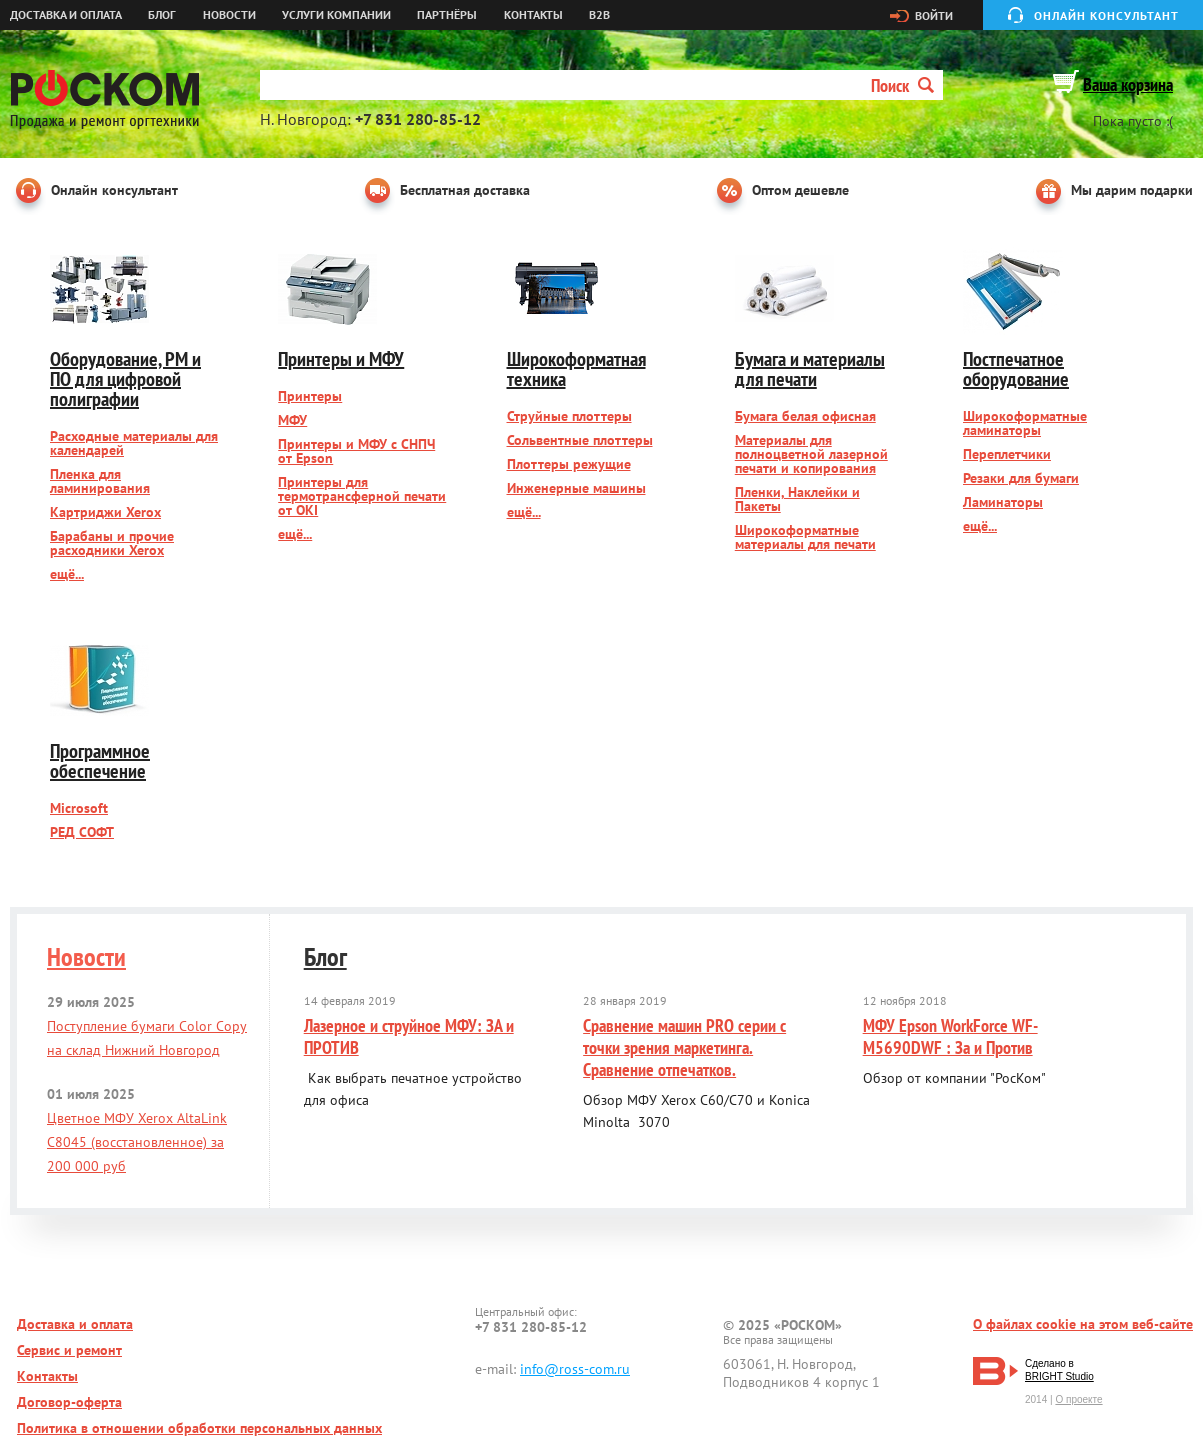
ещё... (67, 574)
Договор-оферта (69, 1402)
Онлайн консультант (1106, 15)
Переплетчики (1007, 454)
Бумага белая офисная (805, 416)
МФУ (292, 420)
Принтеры (310, 396)
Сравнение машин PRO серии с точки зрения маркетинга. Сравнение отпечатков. (684, 1047)
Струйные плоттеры (569, 416)
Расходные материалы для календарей (134, 443)
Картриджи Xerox (105, 512)
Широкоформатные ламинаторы (1025, 423)
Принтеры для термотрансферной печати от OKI (362, 496)
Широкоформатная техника (576, 369)
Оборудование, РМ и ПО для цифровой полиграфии (125, 379)
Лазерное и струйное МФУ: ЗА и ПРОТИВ (409, 1036)
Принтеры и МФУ (341, 359)
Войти (934, 16)
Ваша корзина (1128, 84)
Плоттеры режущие (569, 464)
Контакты (533, 15)
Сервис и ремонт (69, 1350)
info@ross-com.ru (575, 1369)
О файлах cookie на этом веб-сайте (1083, 1324)
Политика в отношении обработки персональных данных (199, 1428)
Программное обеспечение (100, 761)
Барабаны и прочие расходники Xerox (112, 543)
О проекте (1078, 1399)
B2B (599, 15)
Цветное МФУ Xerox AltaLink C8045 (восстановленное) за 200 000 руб (137, 1142)
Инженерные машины (576, 488)
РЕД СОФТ (82, 832)
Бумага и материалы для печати (810, 369)
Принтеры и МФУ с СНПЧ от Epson (356, 451)
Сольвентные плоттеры (580, 440)
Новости (229, 15)
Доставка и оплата (66, 15)
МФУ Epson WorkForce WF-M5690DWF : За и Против (950, 1036)
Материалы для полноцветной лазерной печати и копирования (811, 454)
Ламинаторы (1003, 502)
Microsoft (79, 808)
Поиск (902, 85)
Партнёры (447, 15)
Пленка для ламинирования (100, 481)
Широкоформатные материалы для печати (805, 537)
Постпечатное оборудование (1016, 369)
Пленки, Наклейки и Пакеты (797, 499)
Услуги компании (336, 15)
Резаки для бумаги (1021, 478)
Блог (162, 15)
